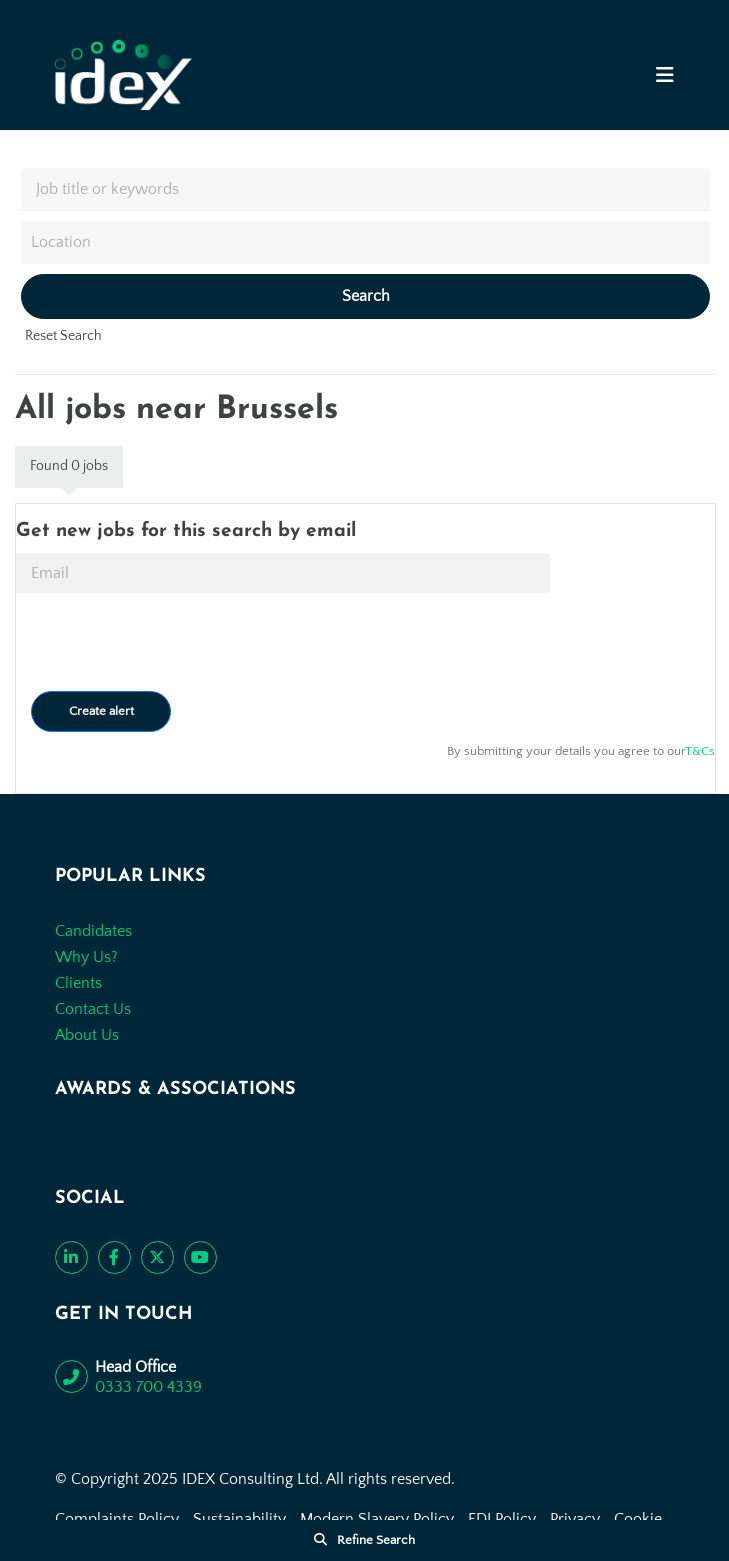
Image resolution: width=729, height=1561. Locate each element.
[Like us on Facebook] (114, 1257)
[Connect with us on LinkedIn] (71, 1257)
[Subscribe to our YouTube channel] (200, 1257)
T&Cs (700, 751)
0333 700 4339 (148, 1387)
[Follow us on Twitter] (157, 1257)
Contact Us (93, 1009)
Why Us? (86, 957)
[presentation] (168, 642)
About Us (87, 1035)
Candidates (93, 931)
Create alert (101, 711)
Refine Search (376, 1540)
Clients (78, 983)
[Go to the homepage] (123, 75)
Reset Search (63, 336)
